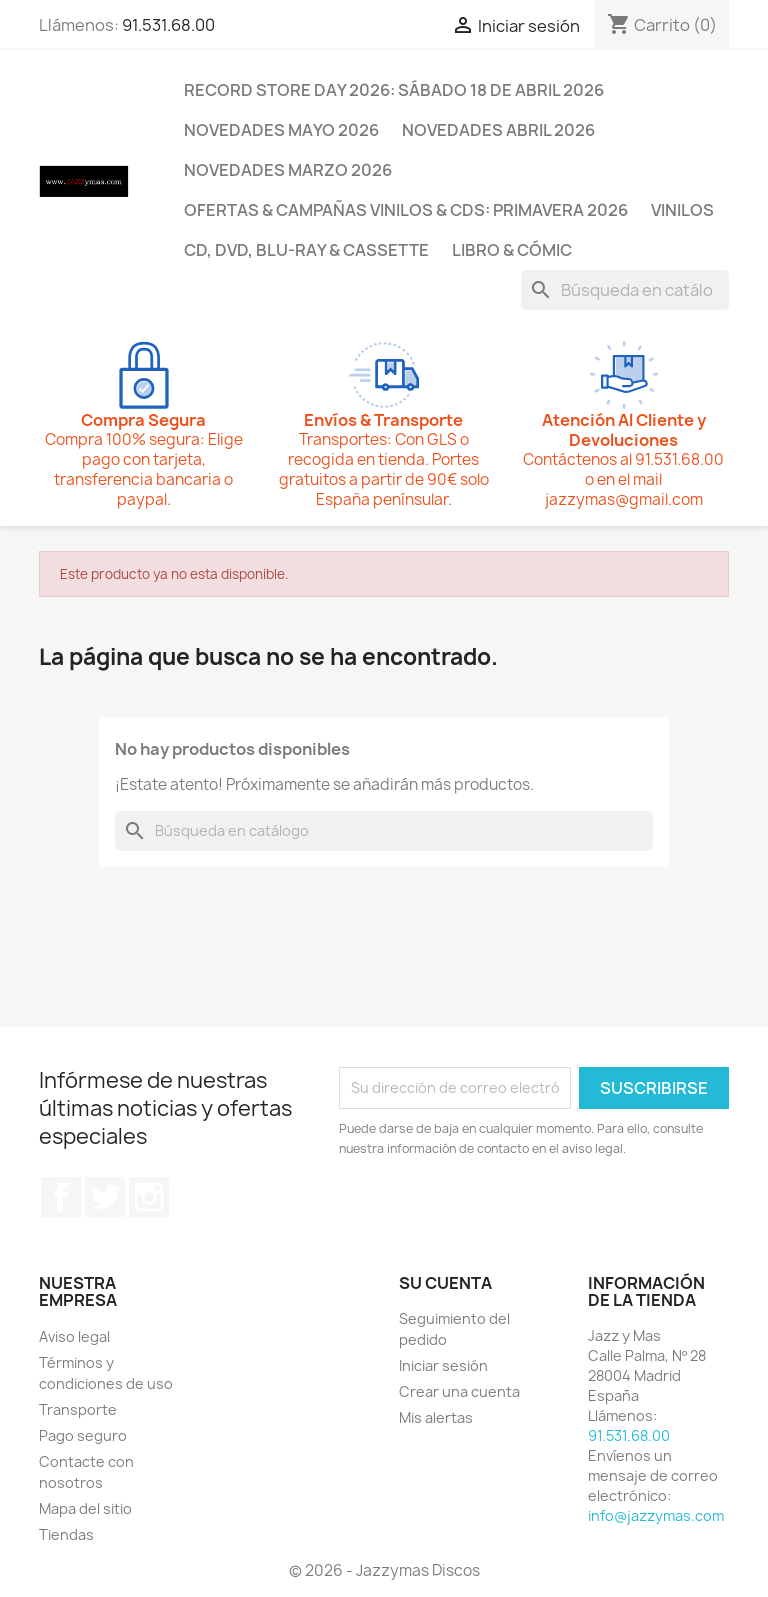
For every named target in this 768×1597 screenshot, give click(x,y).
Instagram (149, 1197)
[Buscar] (625, 290)
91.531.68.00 (168, 25)
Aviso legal (74, 1336)
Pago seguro (83, 1435)
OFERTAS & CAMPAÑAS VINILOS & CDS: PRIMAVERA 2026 (406, 210)
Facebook (61, 1197)
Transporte (78, 1409)
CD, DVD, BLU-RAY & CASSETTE (306, 250)
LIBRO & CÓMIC (512, 250)
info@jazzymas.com (656, 1515)
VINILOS (682, 210)
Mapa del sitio (85, 1508)
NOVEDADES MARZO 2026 (288, 170)
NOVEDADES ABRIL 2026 (498, 130)
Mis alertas (436, 1417)
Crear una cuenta (459, 1391)
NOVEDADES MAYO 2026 (281, 130)
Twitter (105, 1197)
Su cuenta (445, 1283)
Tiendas (66, 1534)
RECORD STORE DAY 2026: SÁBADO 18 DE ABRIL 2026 (394, 90)
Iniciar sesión (443, 1365)
